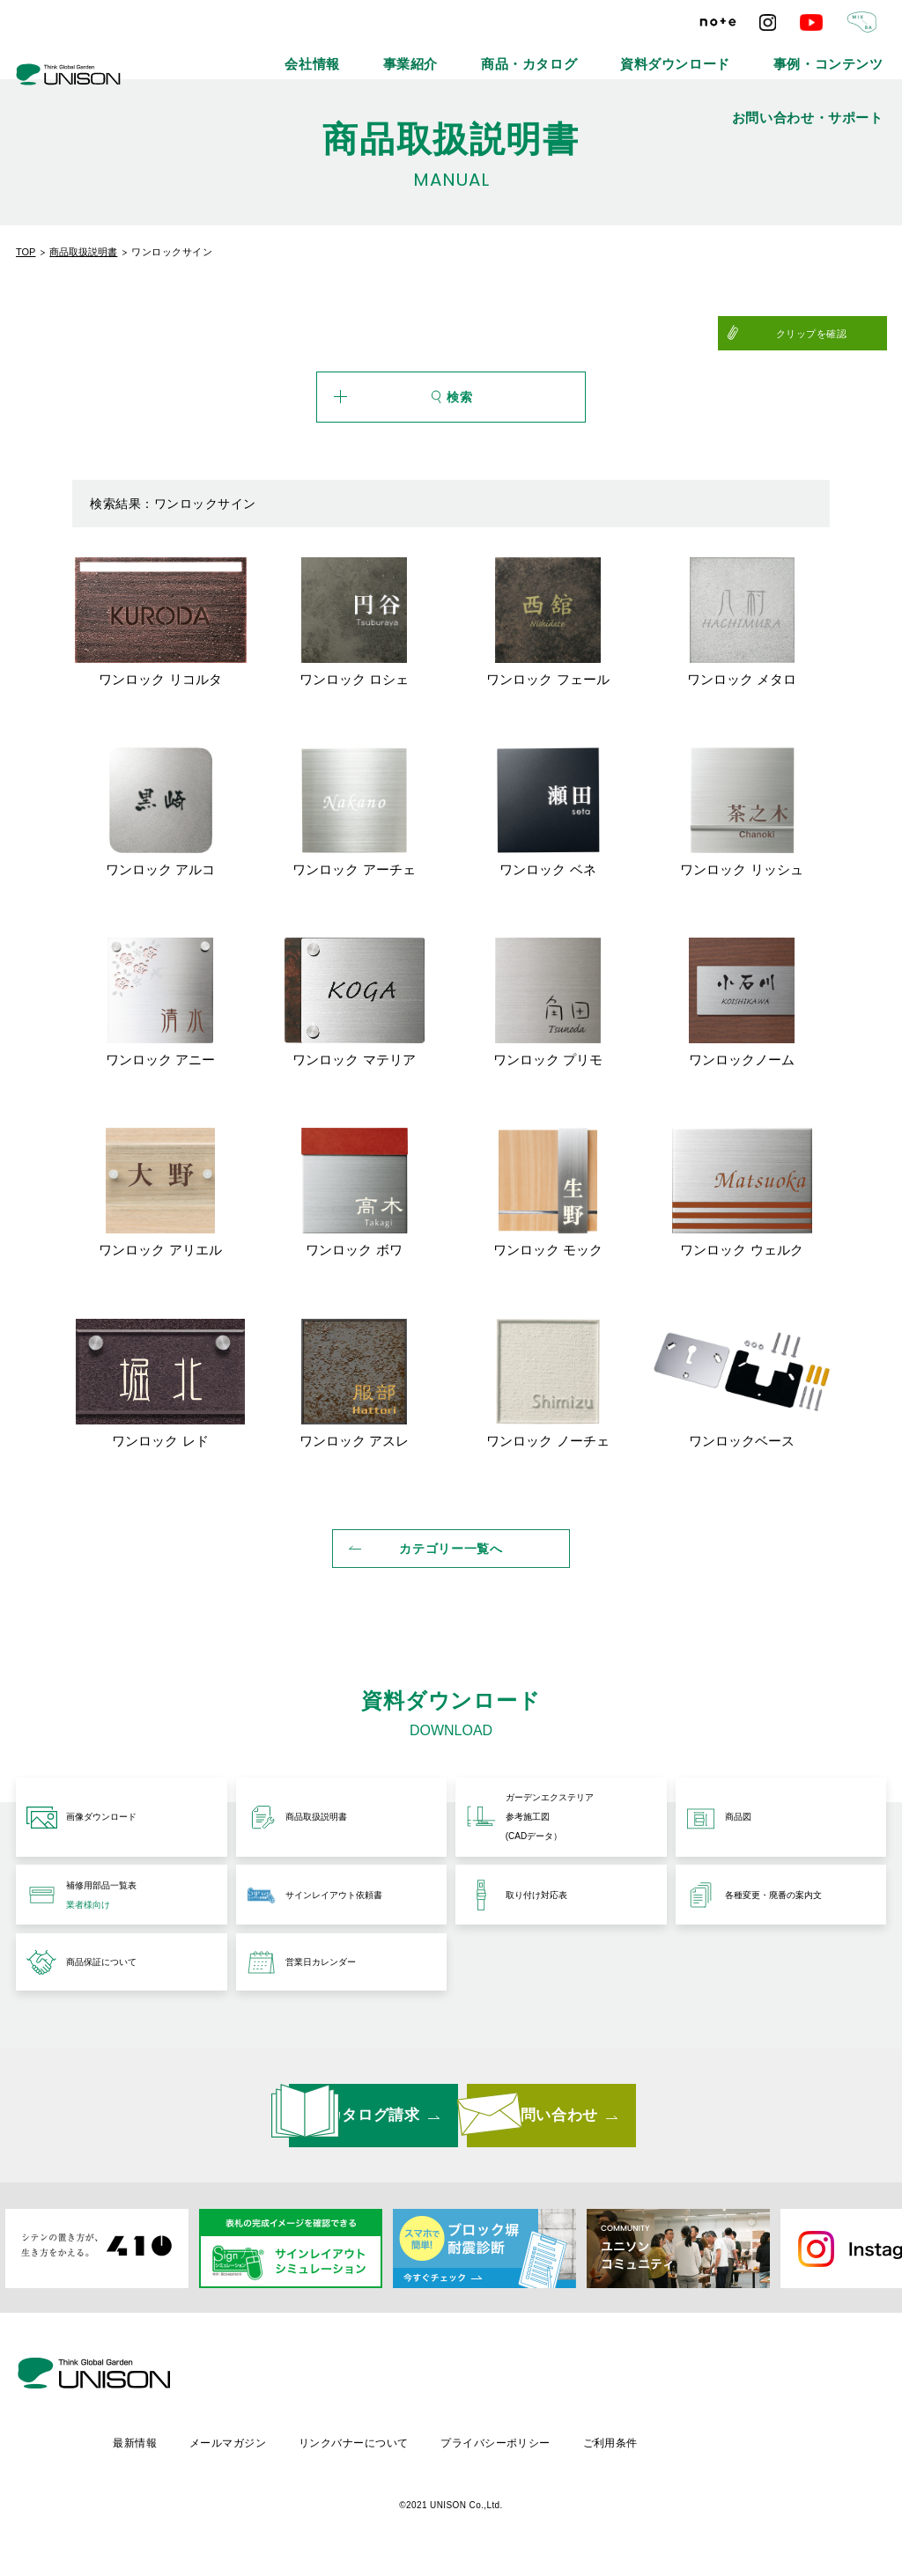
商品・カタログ (468, 53)
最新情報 (278, 2450)
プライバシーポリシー (648, 2450)
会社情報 (297, 53)
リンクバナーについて (502, 2450)
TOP (25, 252)
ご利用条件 (765, 2450)
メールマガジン (374, 2450)
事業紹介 (375, 53)
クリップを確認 (843, 333)
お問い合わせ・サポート (830, 53)
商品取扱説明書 (83, 252)
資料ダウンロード (580, 53)
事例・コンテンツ (698, 53)
